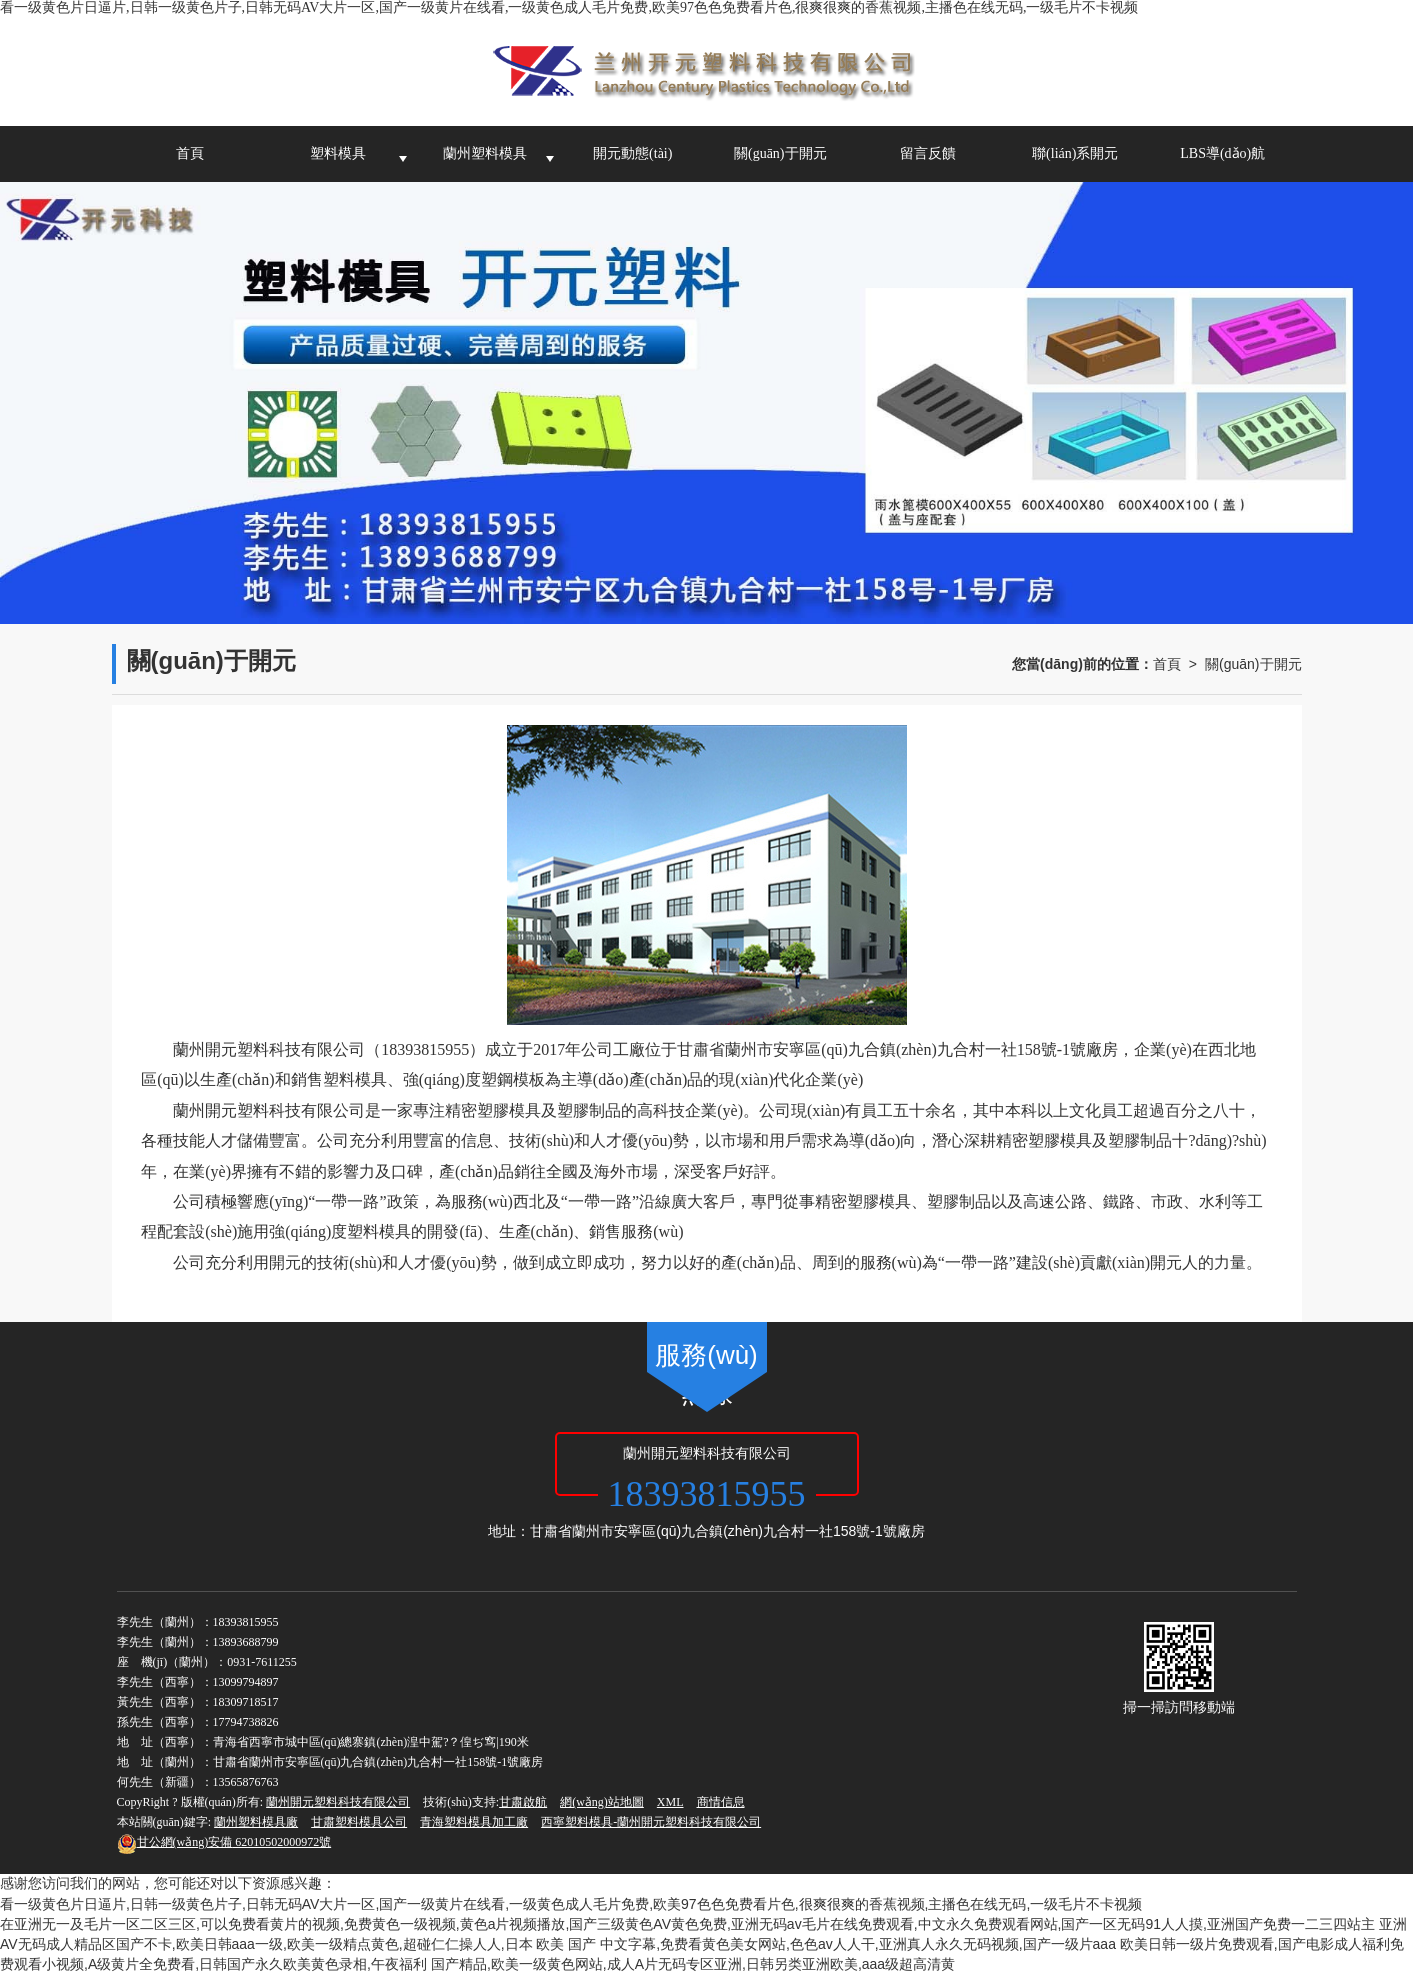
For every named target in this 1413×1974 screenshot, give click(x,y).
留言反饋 (928, 153)
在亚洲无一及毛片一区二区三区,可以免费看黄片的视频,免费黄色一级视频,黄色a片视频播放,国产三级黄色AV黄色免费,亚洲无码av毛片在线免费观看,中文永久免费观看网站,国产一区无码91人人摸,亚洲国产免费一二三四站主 (687, 1924)
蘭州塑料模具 (485, 153)
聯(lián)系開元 (1075, 153)
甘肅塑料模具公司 (359, 1822)
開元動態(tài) (632, 153)
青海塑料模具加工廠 (474, 1822)
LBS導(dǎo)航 (1222, 153)
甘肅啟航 (523, 1802)
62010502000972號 (224, 1842)
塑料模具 (338, 153)
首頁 (190, 153)
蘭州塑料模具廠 (256, 1822)
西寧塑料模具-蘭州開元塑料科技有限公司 (651, 1822)
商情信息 (721, 1802)
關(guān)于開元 (780, 153)
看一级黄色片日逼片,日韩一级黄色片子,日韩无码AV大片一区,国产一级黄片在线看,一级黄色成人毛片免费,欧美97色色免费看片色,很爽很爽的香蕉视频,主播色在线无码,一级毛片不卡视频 (569, 7)
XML (670, 1802)
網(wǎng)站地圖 (602, 1802)
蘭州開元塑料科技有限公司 (338, 1802)
